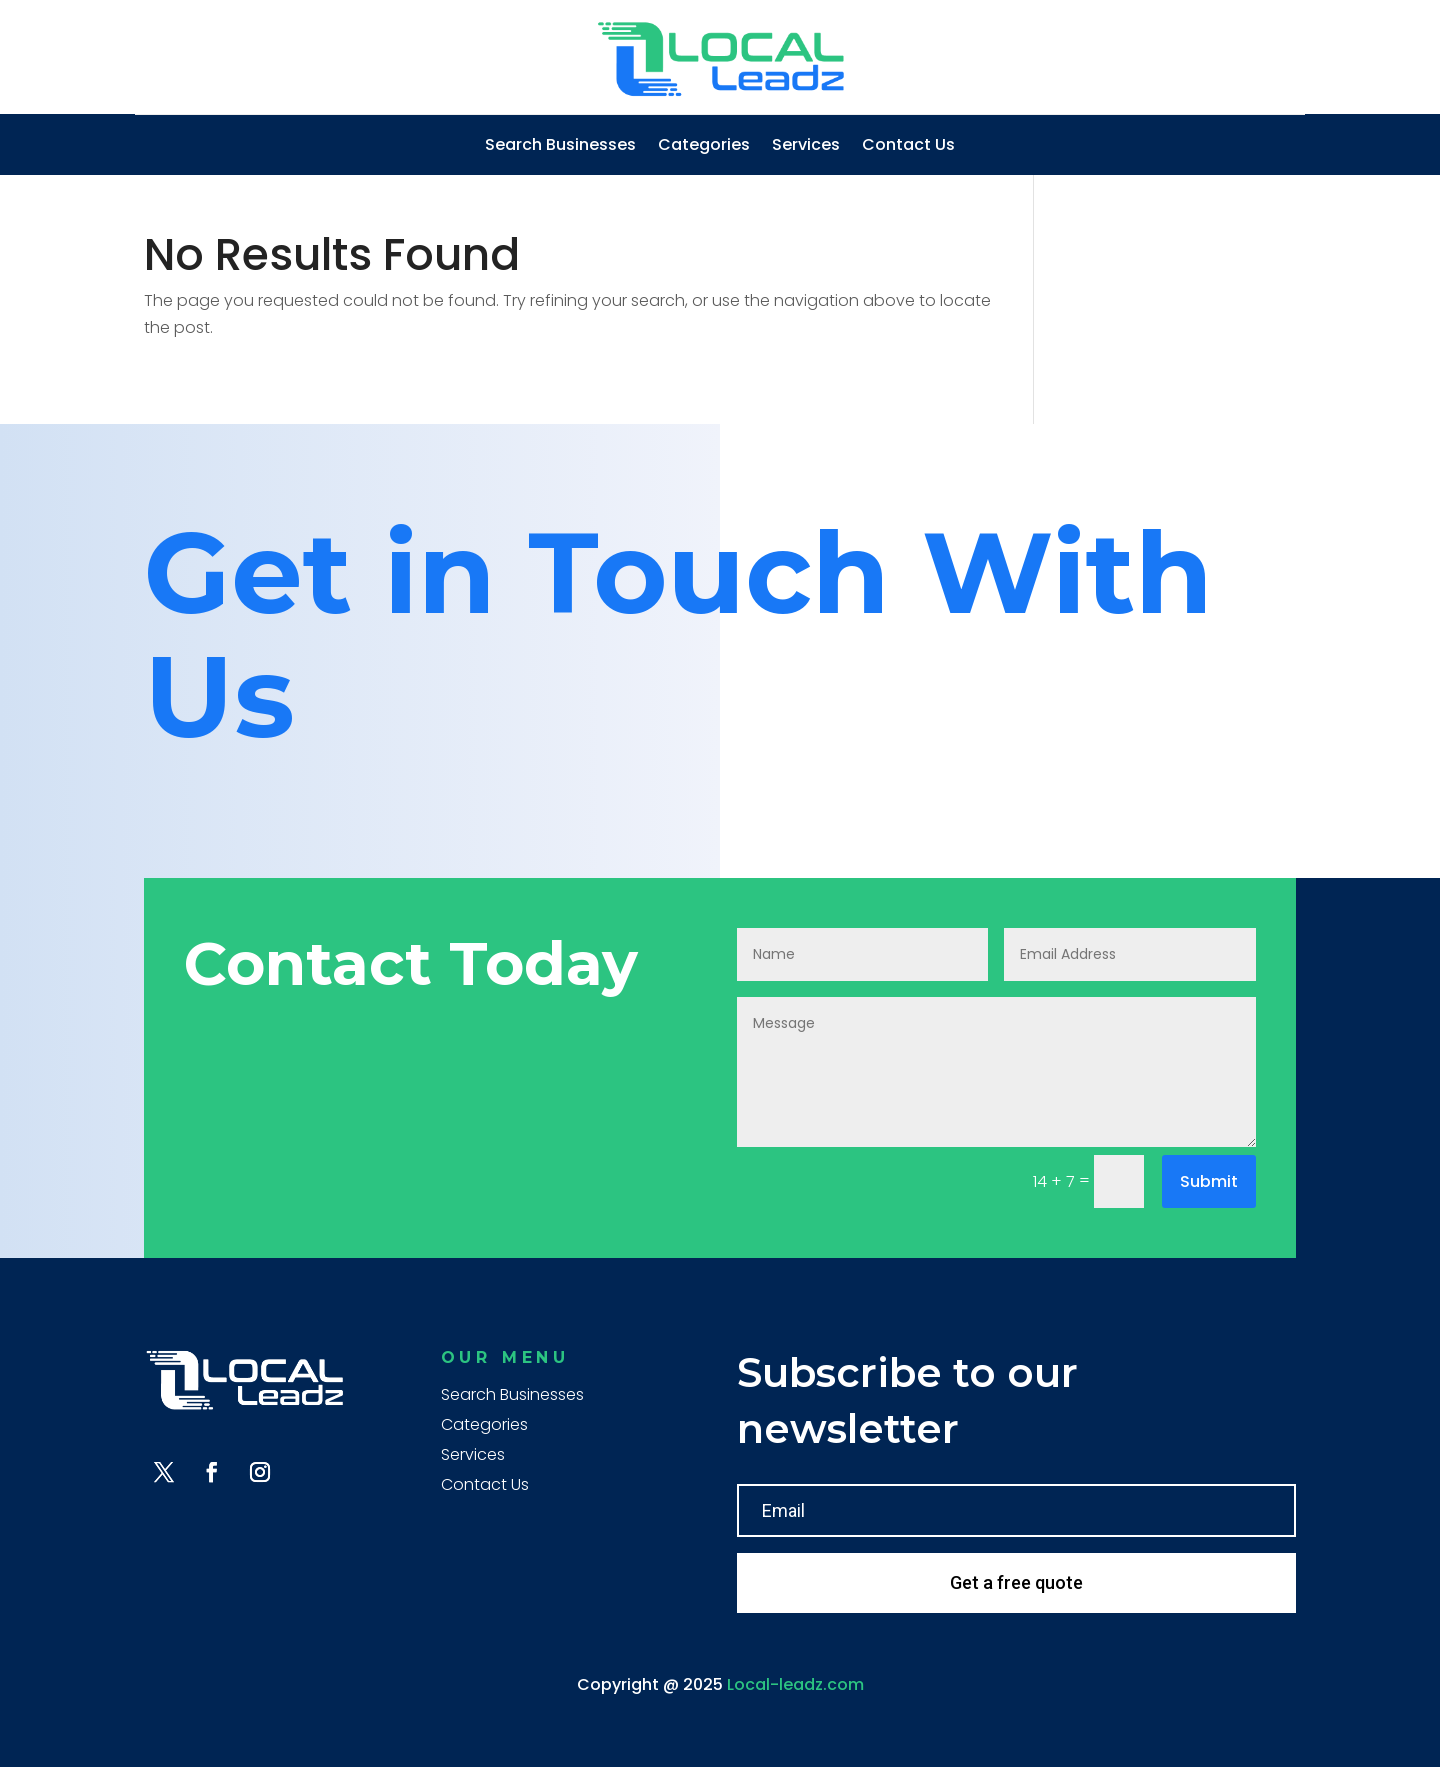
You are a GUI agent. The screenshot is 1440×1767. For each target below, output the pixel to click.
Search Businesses (560, 147)
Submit (1209, 1181)
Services (806, 147)
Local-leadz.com (795, 1684)
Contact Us (908, 147)
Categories (704, 147)
